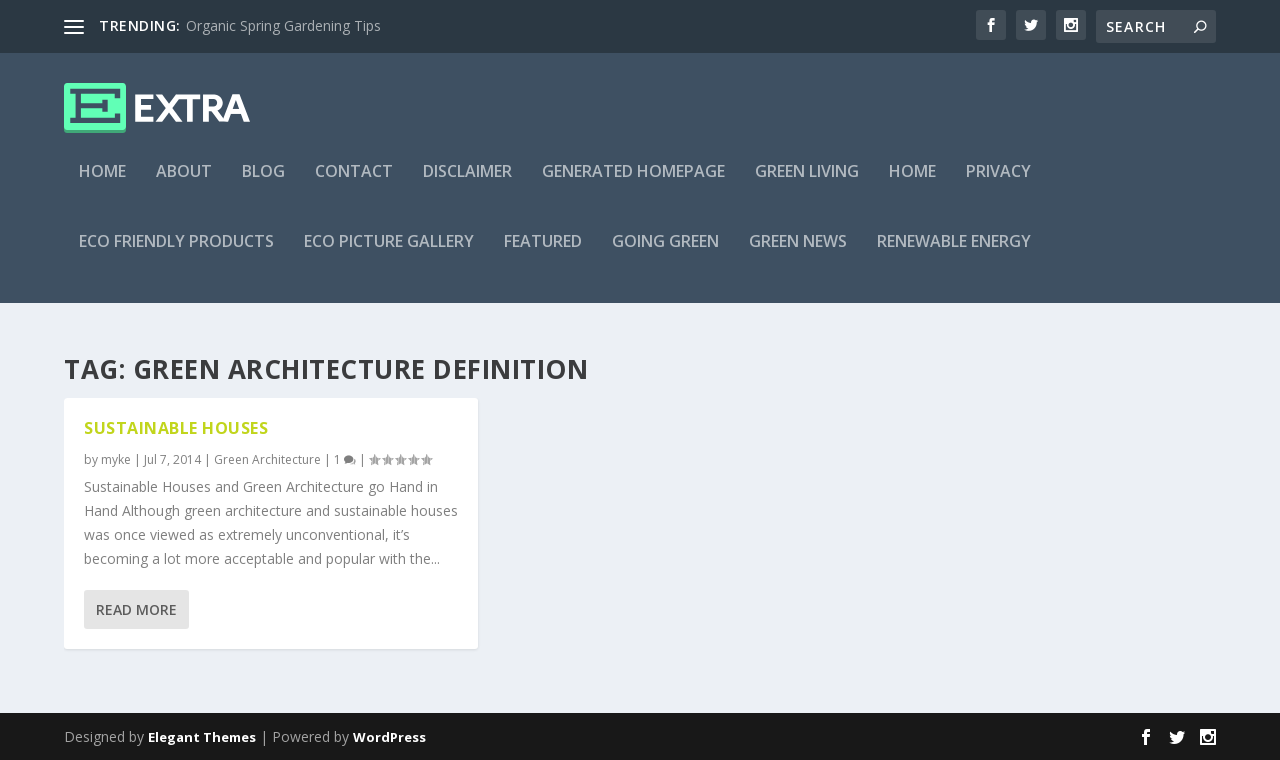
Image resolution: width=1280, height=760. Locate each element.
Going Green (665, 256)
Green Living (807, 186)
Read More (136, 609)
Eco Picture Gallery (389, 256)
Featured (543, 256)
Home (102, 186)
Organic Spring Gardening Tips (283, 25)
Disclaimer (467, 186)
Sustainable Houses (176, 428)
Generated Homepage (633, 186)
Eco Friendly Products (176, 256)
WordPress (389, 737)
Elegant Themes (202, 737)
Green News (798, 256)
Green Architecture (267, 459)
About (184, 186)
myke (116, 459)
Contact (354, 186)
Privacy (998, 186)
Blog (263, 186)
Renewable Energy (954, 256)
